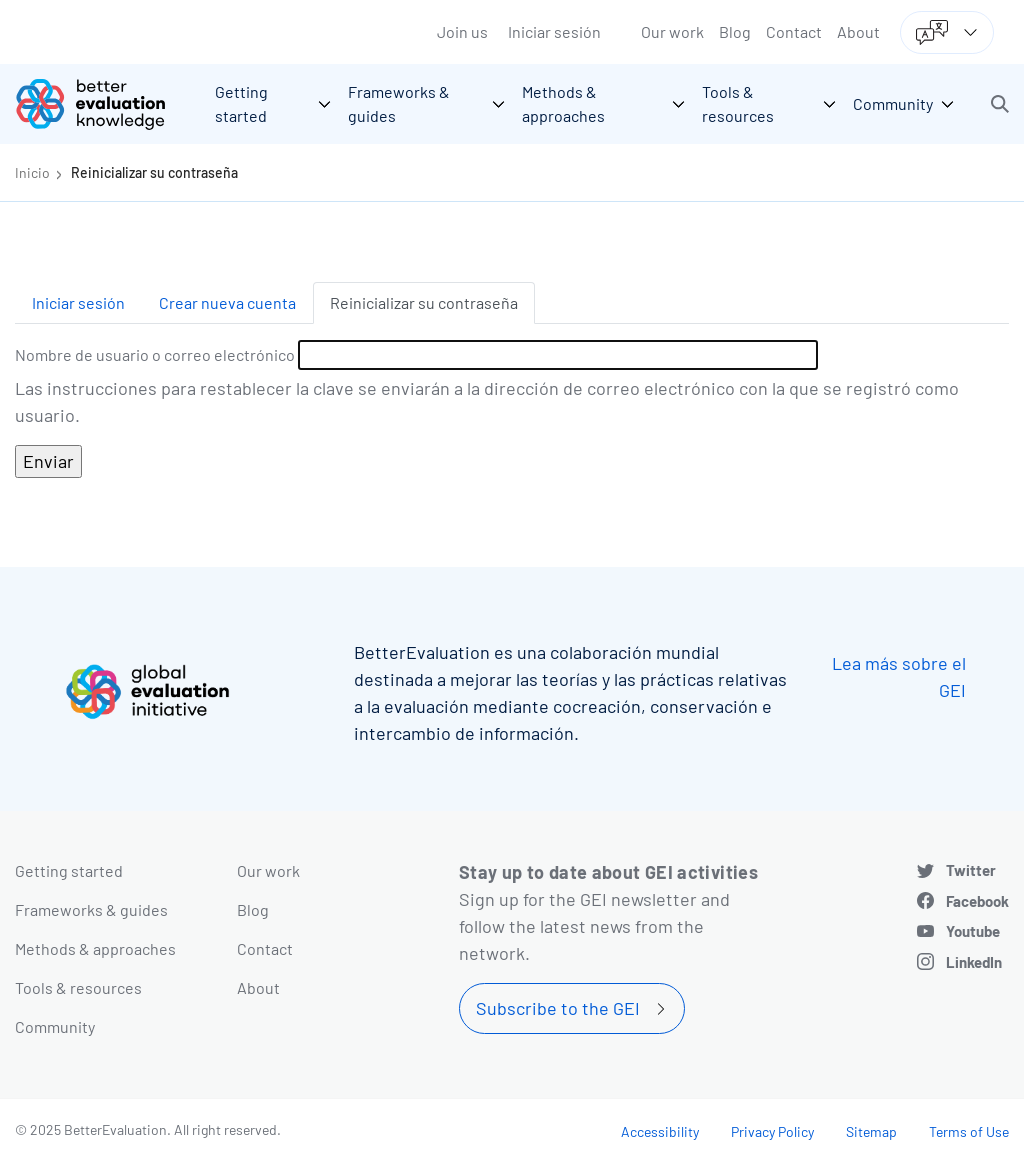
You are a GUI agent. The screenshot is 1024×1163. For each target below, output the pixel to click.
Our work (672, 31)
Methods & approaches (95, 948)
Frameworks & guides (91, 909)
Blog (735, 31)
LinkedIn (974, 962)
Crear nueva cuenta (227, 302)
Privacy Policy (772, 1131)
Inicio (32, 172)
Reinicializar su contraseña (154, 172)
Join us (462, 31)
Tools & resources (78, 987)
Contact (794, 31)
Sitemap (871, 1131)
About (858, 31)
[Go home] (105, 104)
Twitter (971, 870)
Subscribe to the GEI (558, 1008)
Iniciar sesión (554, 31)
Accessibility (660, 1131)
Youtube (973, 931)
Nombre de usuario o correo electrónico (155, 354)
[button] (1000, 104)
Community (55, 1026)
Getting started (69, 870)
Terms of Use (969, 1131)
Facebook (977, 901)
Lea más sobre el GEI (899, 676)
